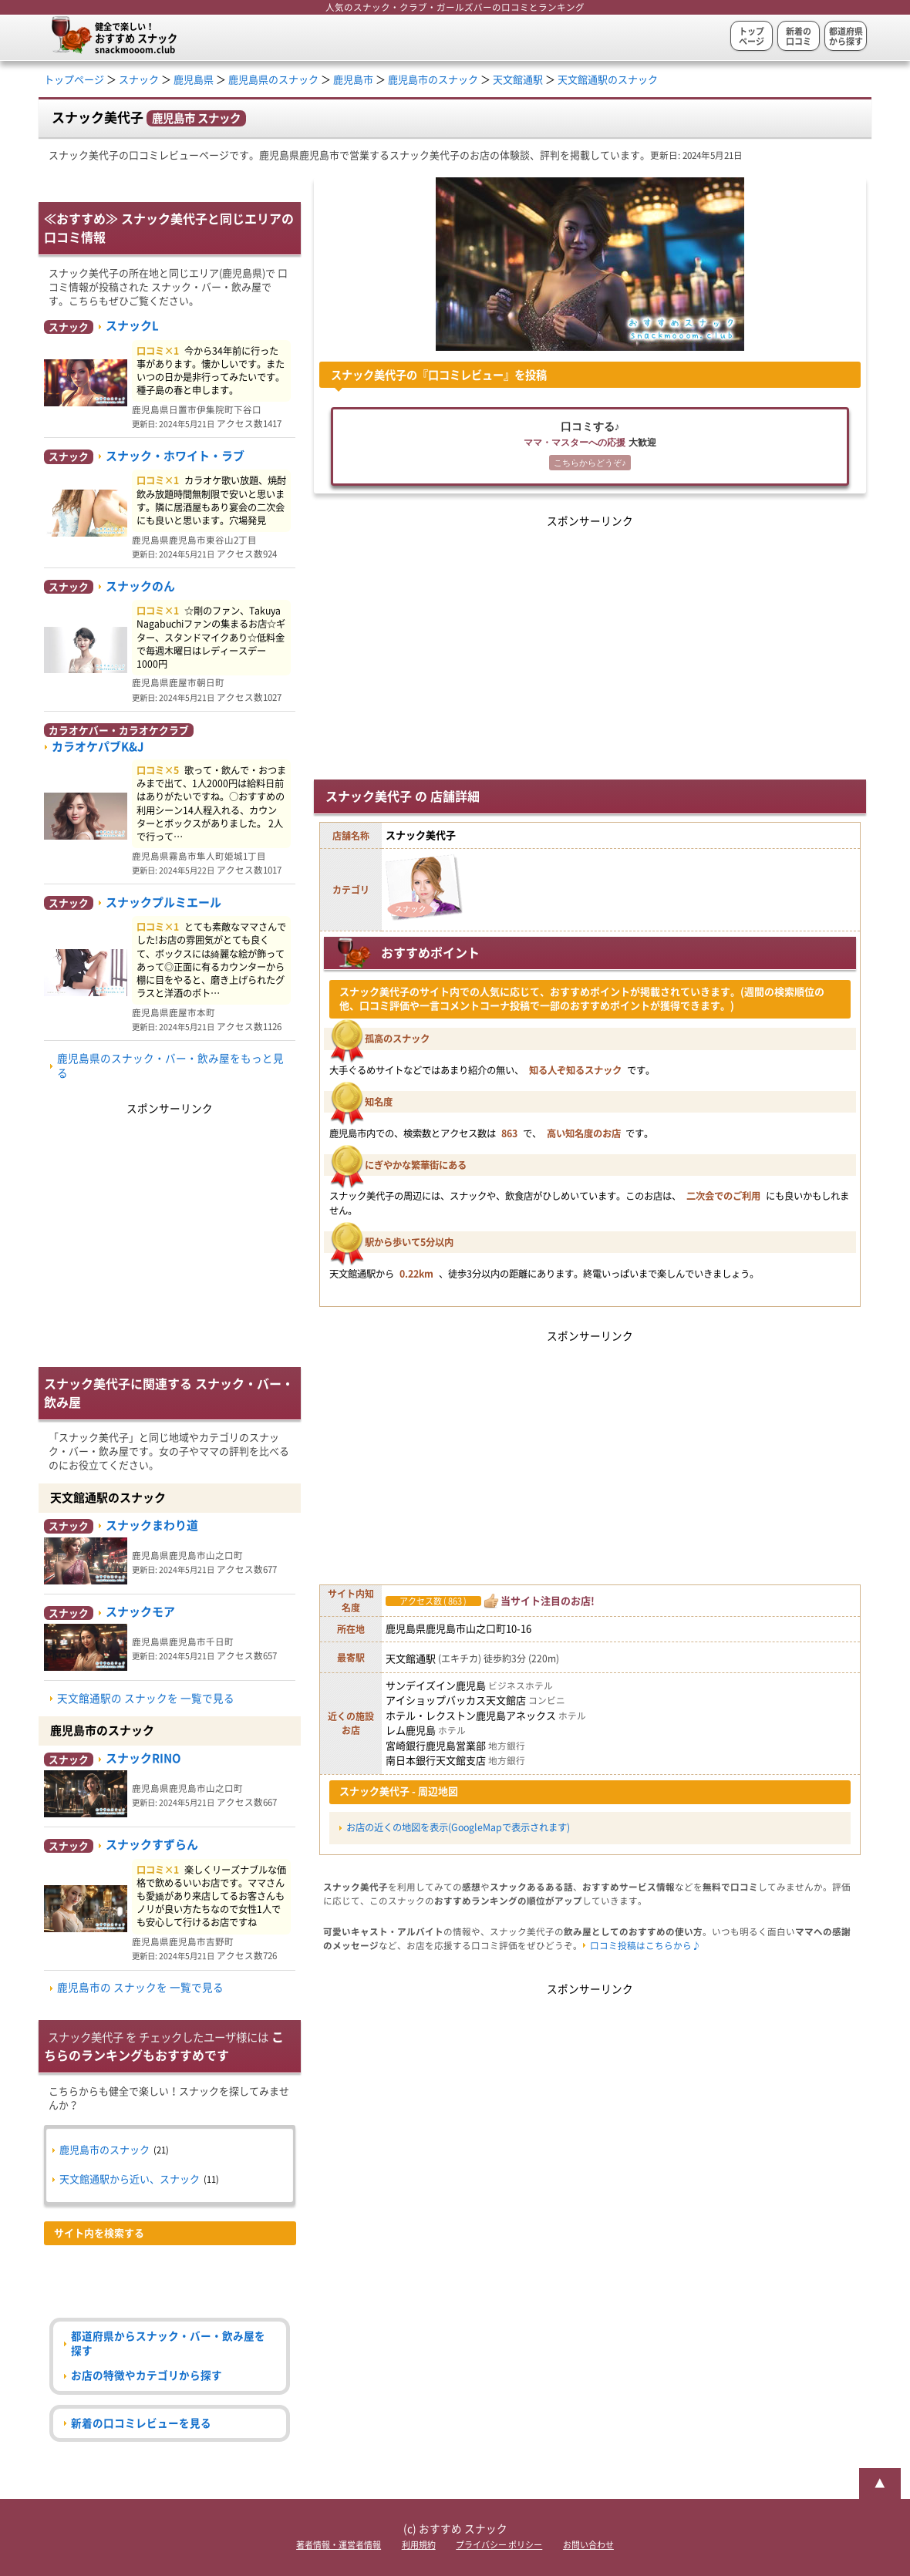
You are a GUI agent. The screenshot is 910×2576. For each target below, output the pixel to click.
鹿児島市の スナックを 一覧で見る (140, 1987)
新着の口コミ (798, 36)
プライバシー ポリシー (499, 2545)
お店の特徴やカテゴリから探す (146, 2375)
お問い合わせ (588, 2545)
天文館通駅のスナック (608, 80)
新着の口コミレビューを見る (141, 2423)
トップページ (751, 36)
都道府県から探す (846, 36)
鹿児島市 (353, 80)
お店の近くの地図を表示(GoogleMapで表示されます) (458, 1827)
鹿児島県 (194, 80)
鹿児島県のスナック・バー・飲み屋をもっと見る (170, 1066)
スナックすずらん (152, 1844)
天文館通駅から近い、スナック (129, 2179)
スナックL (132, 326)
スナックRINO (143, 1758)
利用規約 (419, 2545)
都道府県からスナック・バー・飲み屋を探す (168, 2343)
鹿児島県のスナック (273, 80)
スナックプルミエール (163, 902)
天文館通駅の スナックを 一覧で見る (145, 1698)
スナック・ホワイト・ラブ (175, 456)
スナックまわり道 (152, 1525)
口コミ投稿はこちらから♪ (645, 1945)
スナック (139, 80)
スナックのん (140, 586)
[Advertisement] (590, 639)
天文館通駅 (518, 80)
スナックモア (140, 1612)
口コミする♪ (590, 447)
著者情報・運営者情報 (338, 2545)
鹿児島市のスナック (433, 80)
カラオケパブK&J (98, 747)
